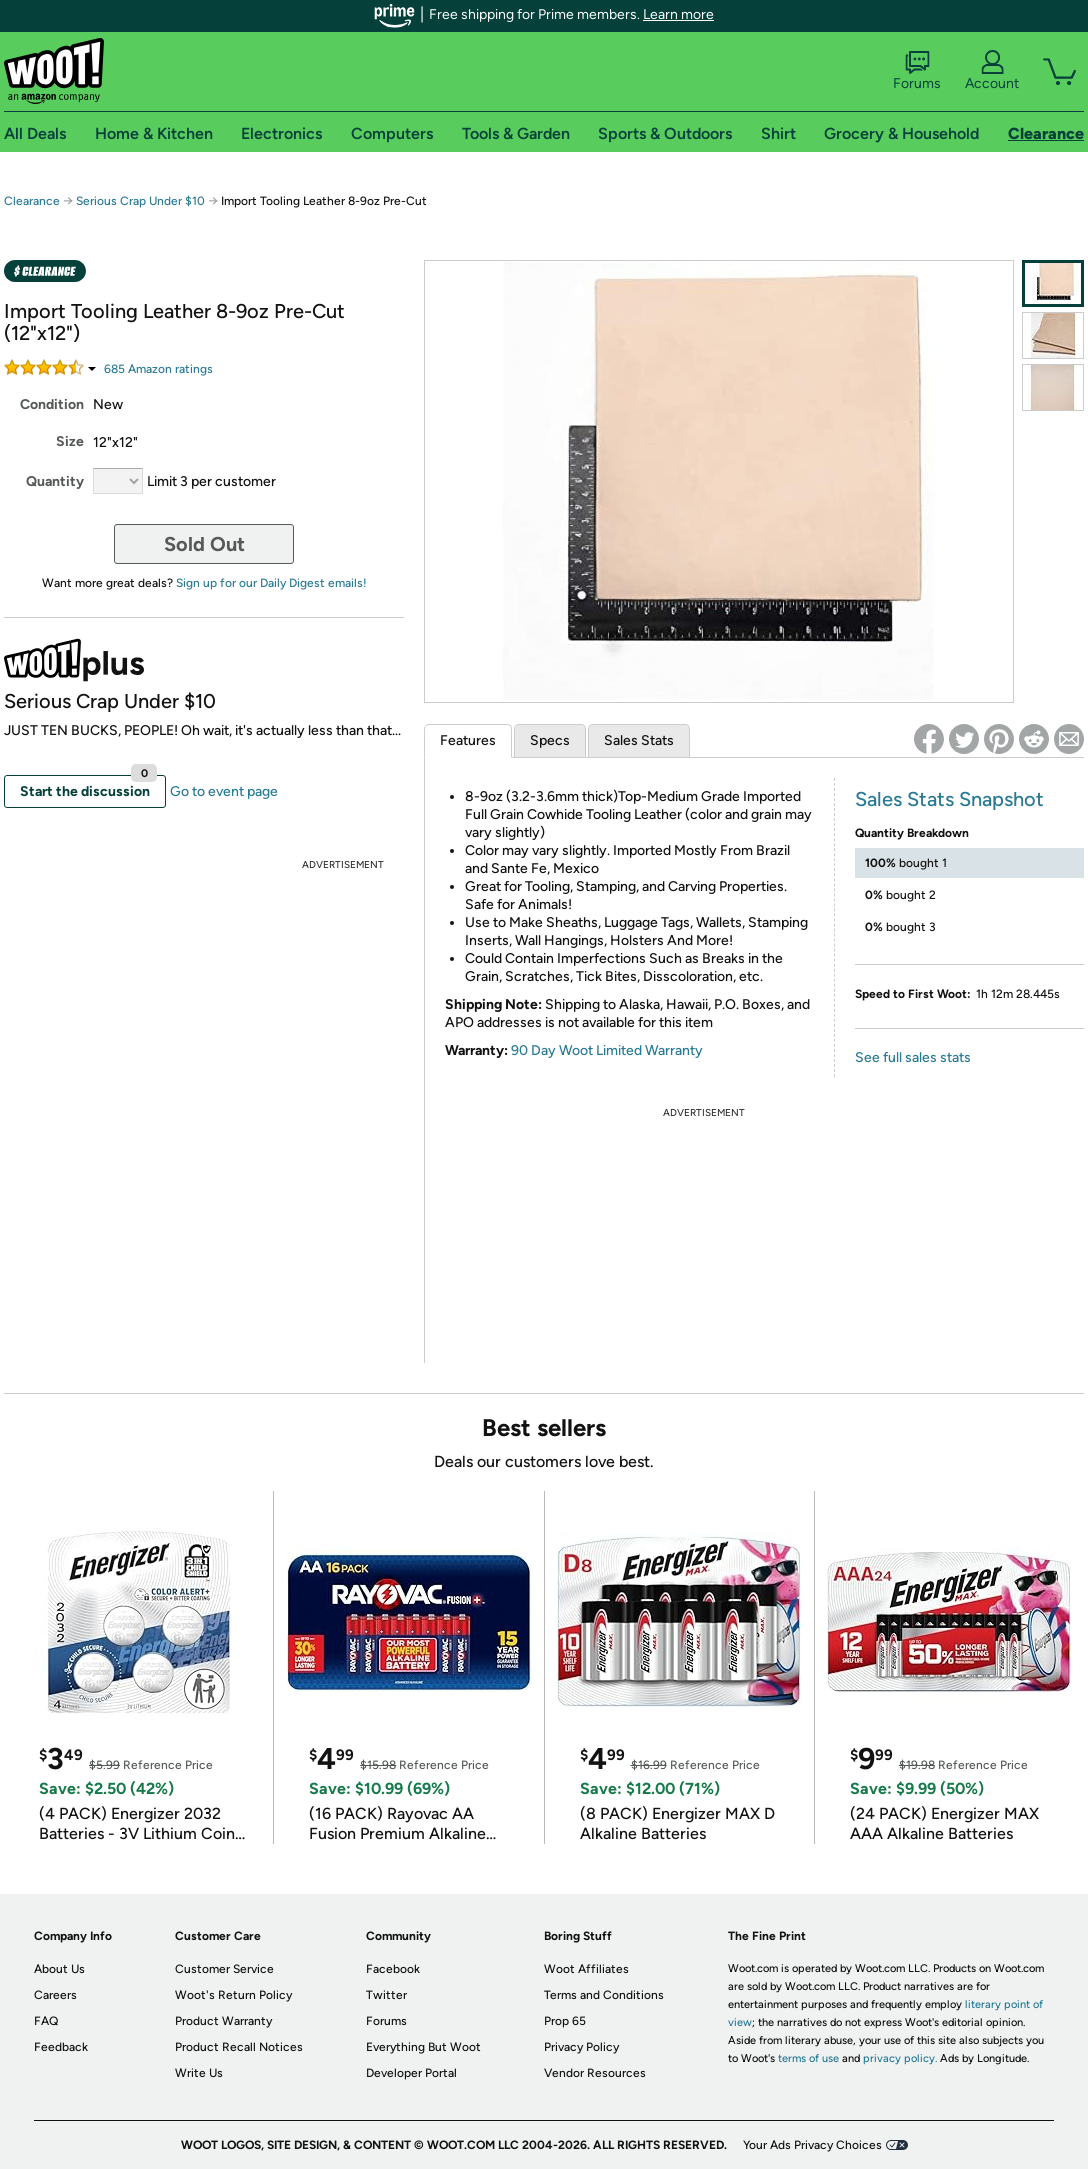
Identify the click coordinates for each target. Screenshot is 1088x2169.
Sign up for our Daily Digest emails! (271, 583)
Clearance (32, 201)
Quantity (55, 481)
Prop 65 (565, 2021)
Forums (917, 71)
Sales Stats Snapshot (949, 799)
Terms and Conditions (604, 1995)
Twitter (386, 1995)
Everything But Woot (423, 2047)
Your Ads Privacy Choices (812, 2145)
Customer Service (224, 1969)
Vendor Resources (595, 2073)
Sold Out (204, 544)
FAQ (46, 2021)
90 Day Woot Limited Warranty (607, 1050)
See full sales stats (913, 1057)
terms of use (808, 2058)
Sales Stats (639, 740)
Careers (55, 1995)
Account (992, 71)
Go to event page (224, 791)
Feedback (61, 2047)
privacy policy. (900, 2058)
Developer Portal (411, 2073)
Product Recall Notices (239, 2047)
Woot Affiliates (586, 1969)
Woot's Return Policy (233, 1995)
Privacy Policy (581, 2047)
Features (468, 740)
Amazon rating (158, 369)
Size (70, 441)
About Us (59, 1969)
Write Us (199, 2073)
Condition (52, 404)
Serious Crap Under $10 (140, 201)
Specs (550, 740)
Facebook (393, 1969)
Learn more (678, 14)
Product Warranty (223, 2021)
